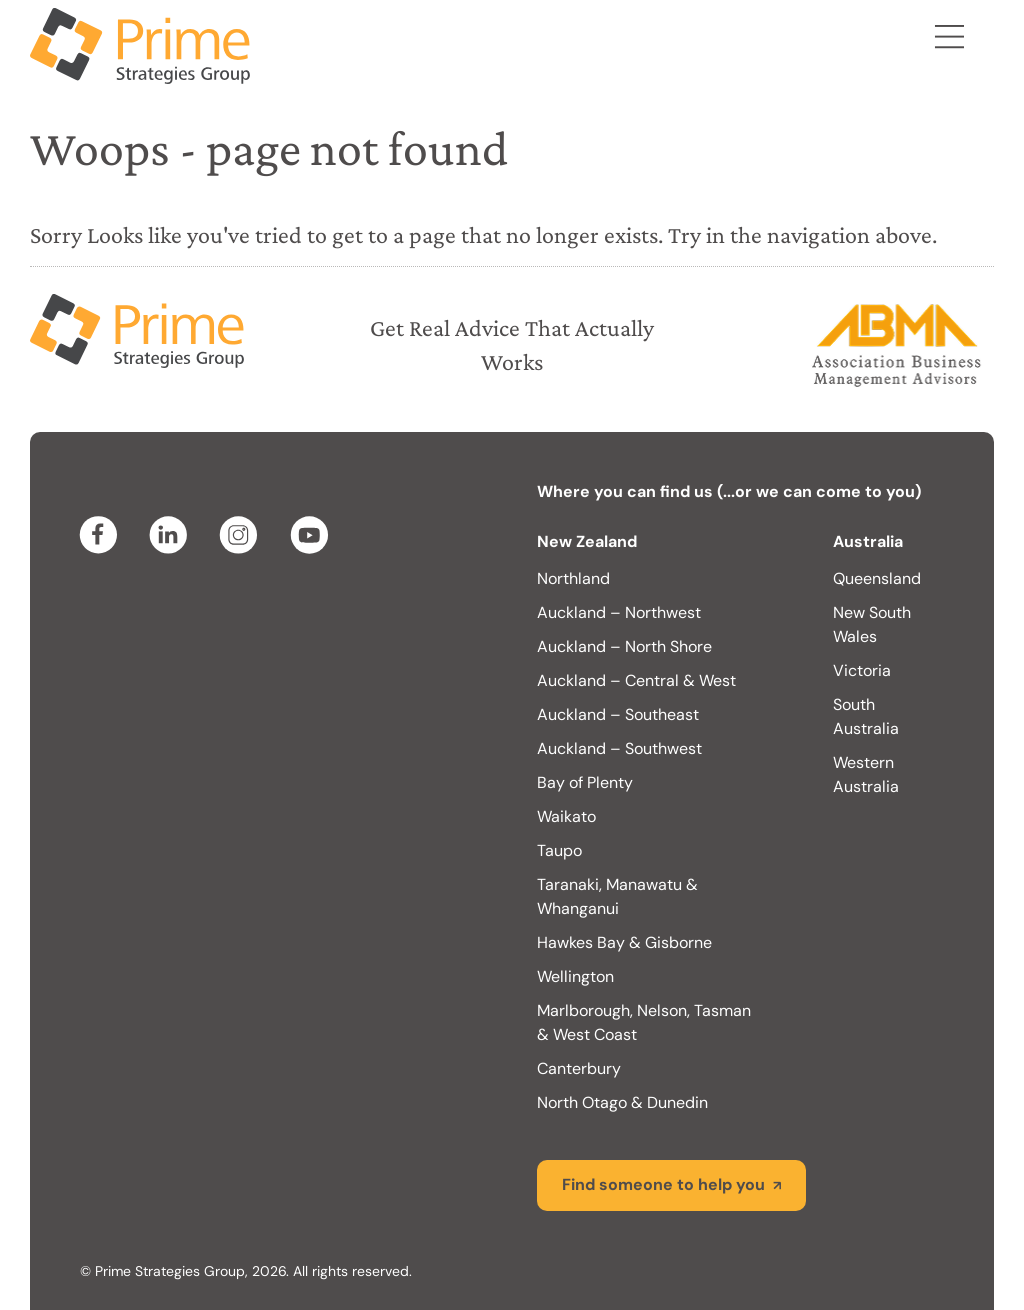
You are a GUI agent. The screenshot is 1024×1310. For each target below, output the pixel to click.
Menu (949, 40)
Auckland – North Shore (624, 646)
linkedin (172, 535)
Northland (573, 578)
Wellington (575, 976)
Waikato (566, 816)
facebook (102, 535)
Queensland (877, 578)
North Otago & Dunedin (622, 1102)
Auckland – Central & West (636, 680)
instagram (242, 535)
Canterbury (579, 1068)
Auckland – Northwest (619, 612)
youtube (312, 535)
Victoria (862, 670)
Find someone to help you (663, 1184)
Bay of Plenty (585, 782)
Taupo (559, 850)
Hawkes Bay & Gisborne (624, 942)
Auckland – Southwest (619, 748)
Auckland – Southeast (618, 714)
